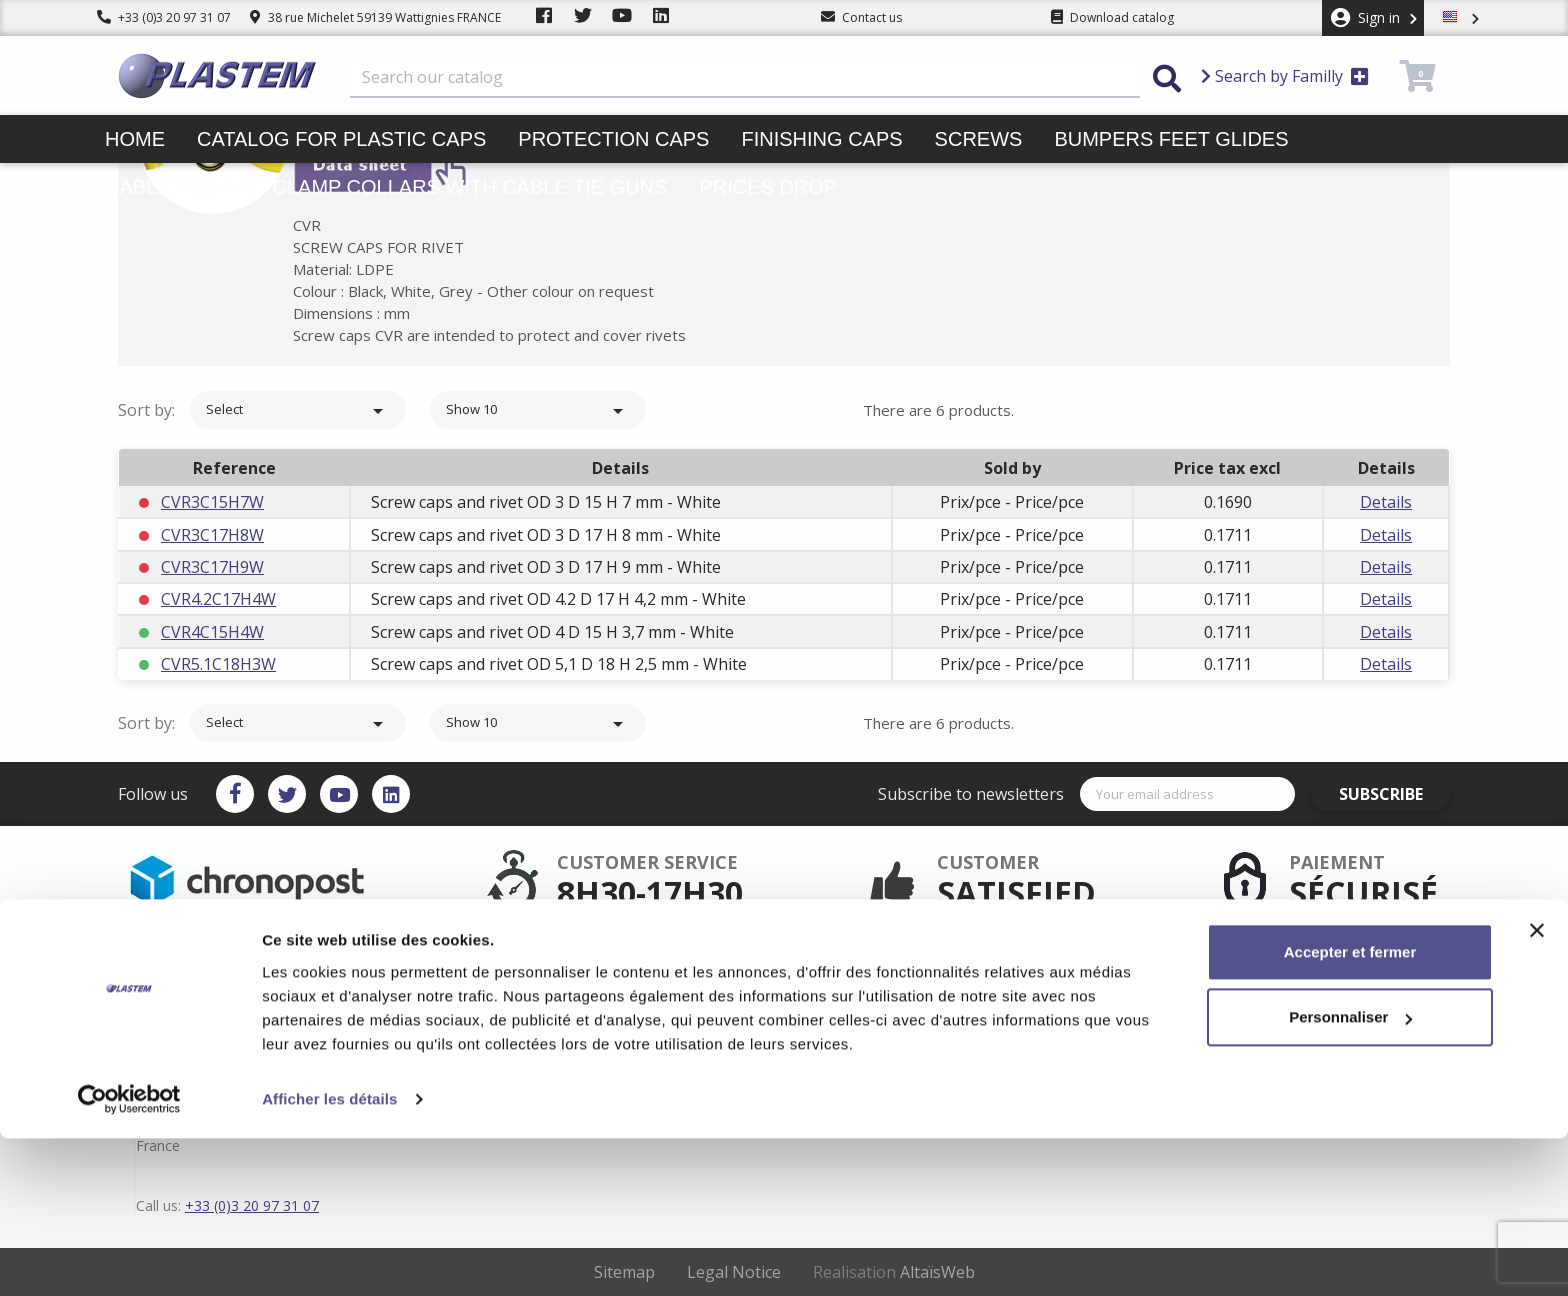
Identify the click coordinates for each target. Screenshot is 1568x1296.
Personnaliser (1350, 1174)
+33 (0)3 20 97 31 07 (164, 17)
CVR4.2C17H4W (218, 599)
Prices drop (768, 187)
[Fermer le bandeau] (1537, 1088)
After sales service (697, 968)
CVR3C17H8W (212, 535)
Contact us (860, 1032)
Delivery (853, 968)
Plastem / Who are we (706, 1032)
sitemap (853, 1016)
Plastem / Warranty (699, 1000)
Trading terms (870, 1000)
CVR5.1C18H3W (218, 664)
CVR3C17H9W (212, 567)
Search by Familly (1285, 76)
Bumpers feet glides (1171, 139)
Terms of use (867, 984)
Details (1386, 502)
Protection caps (613, 139)
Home (135, 139)
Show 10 (538, 411)
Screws (979, 139)
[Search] (745, 78)
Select (298, 411)
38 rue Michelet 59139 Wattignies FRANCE (375, 17)
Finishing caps (821, 139)
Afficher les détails (329, 1256)
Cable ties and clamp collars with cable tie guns (386, 187)
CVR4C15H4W (212, 632)
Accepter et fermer (1350, 1109)
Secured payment (695, 984)
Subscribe (1393, 794)
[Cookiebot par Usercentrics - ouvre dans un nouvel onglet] (129, 1257)
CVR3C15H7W (212, 502)
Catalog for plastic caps (341, 139)
